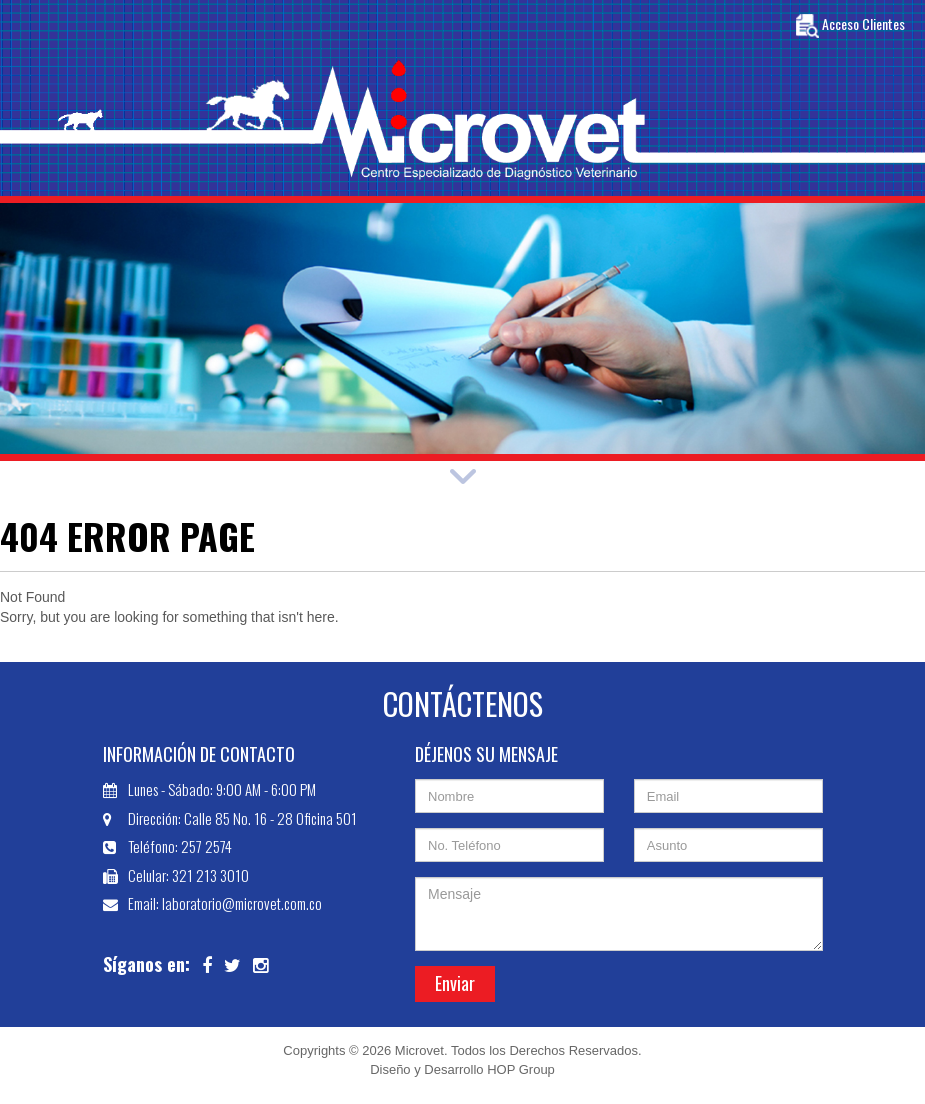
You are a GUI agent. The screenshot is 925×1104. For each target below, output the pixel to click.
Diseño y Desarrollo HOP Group (462, 1069)
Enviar (455, 983)
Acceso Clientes (850, 26)
